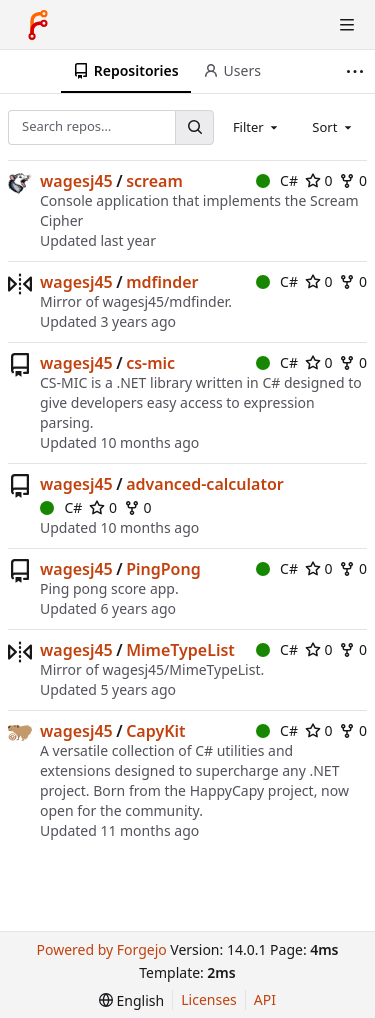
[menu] (131, 1000)
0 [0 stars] (319, 180)
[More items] (357, 71)
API (265, 999)
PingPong (163, 569)
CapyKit (155, 731)
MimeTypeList (180, 650)
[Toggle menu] (347, 25)
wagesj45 (76, 181)
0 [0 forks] (353, 180)
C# (277, 180)
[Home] (38, 25)
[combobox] (257, 127)
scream (154, 181)
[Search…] (194, 127)
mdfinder (162, 282)
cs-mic (150, 363)
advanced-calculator (205, 484)
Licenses (209, 999)
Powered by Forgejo (101, 949)
